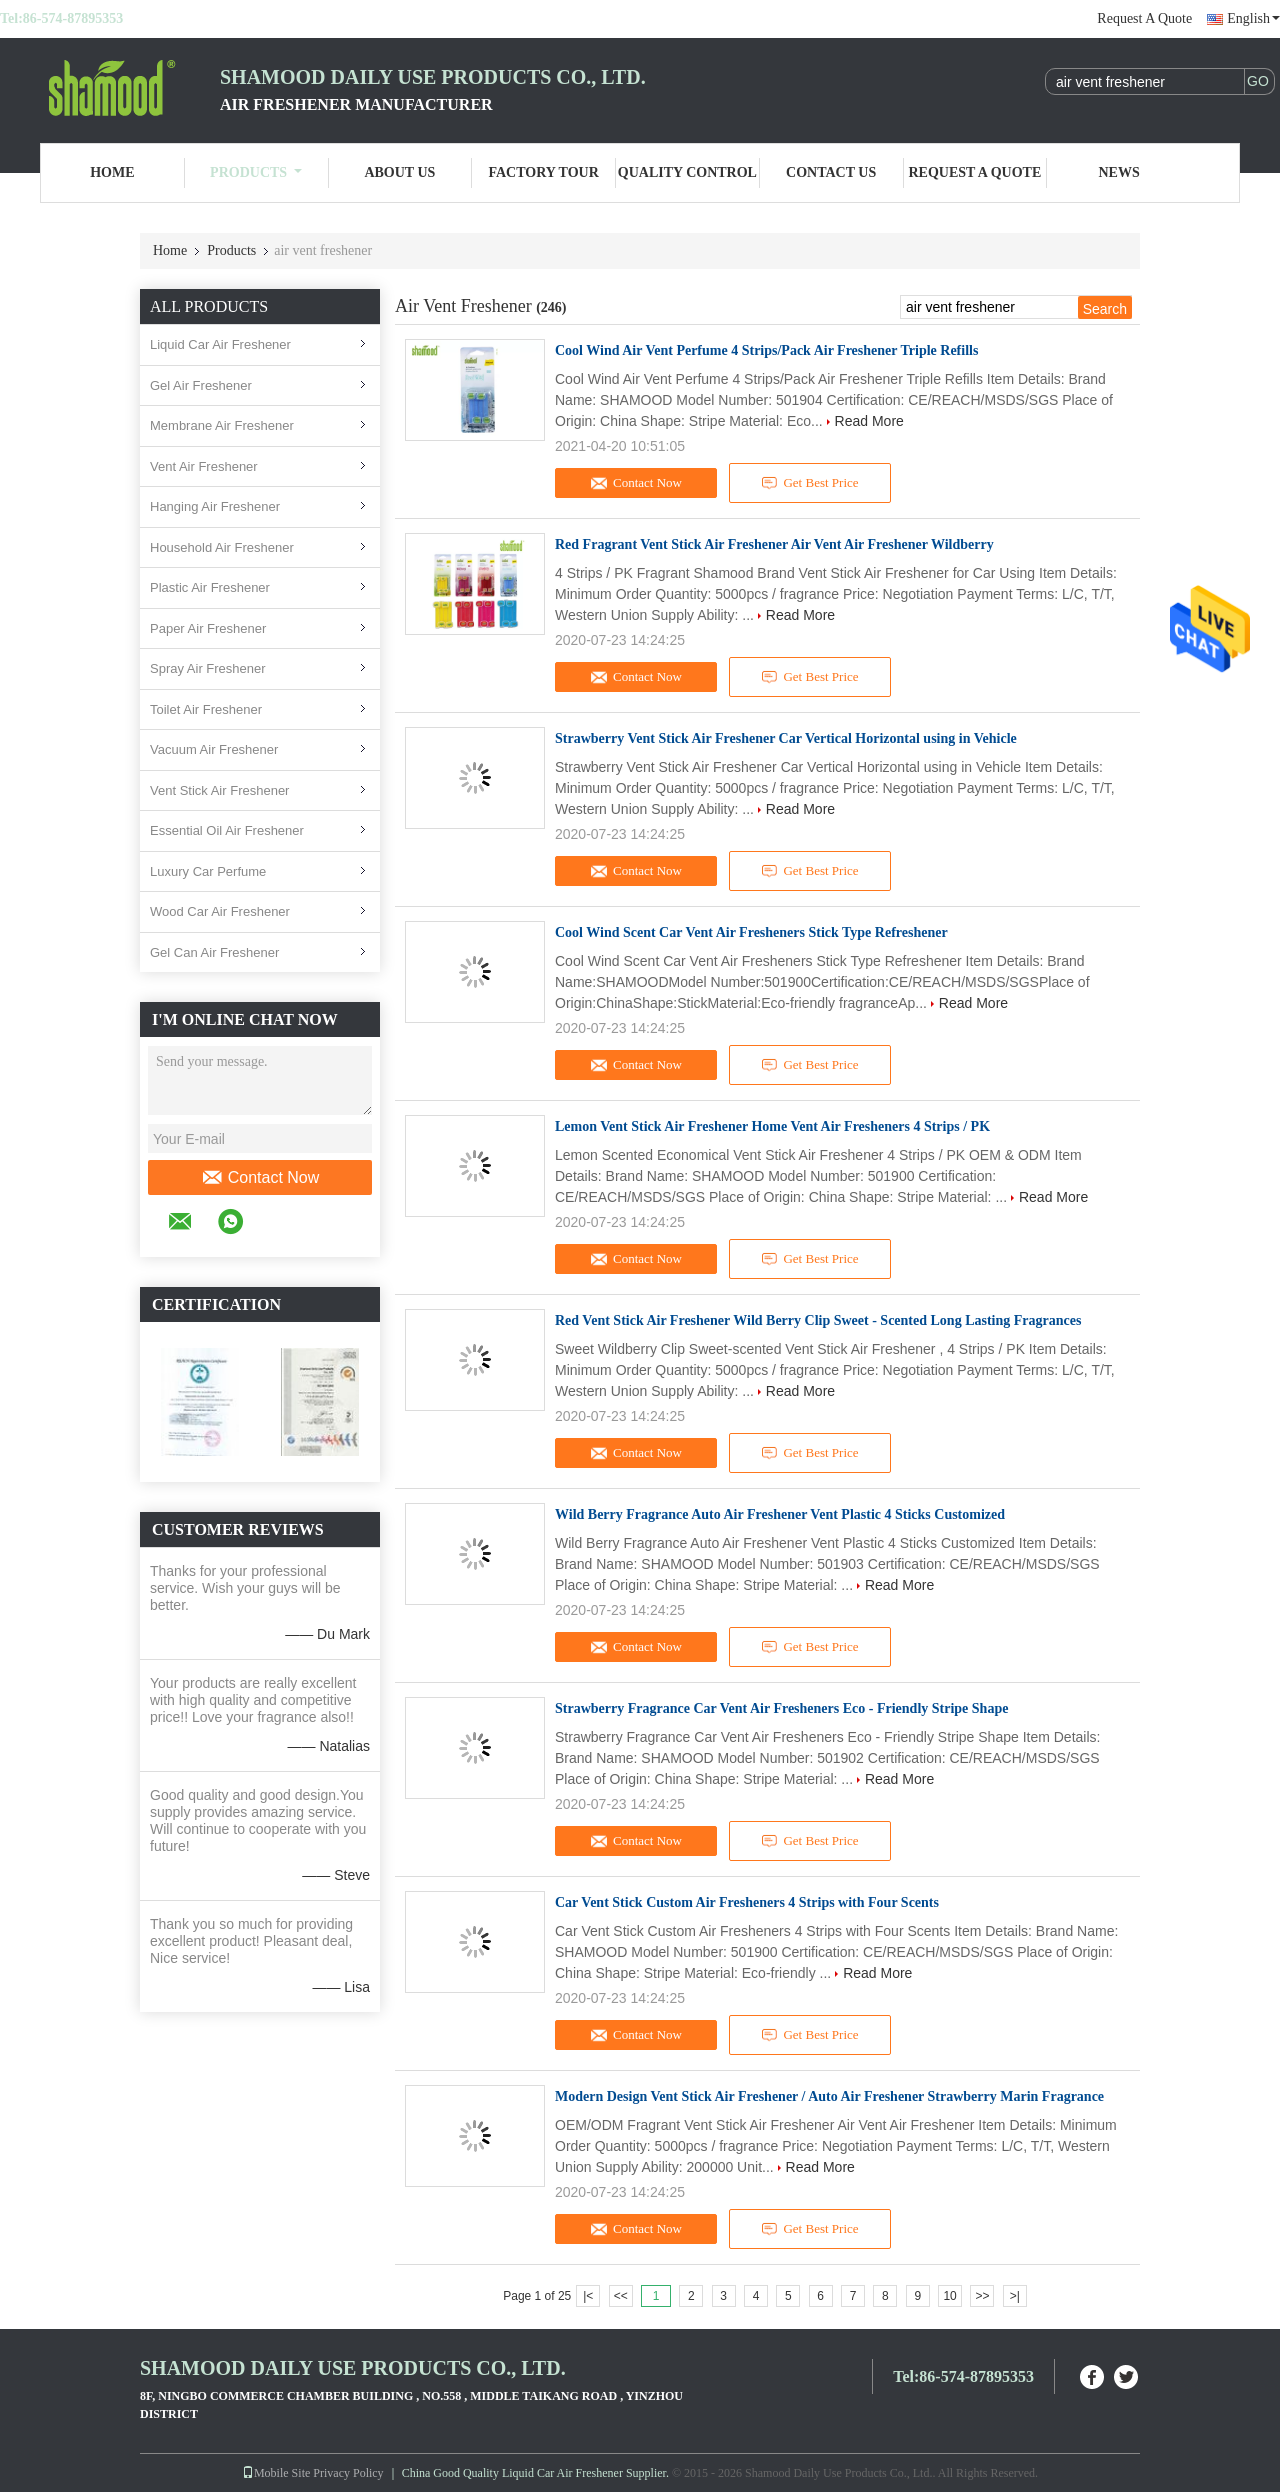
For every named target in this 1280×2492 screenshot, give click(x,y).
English (1253, 18)
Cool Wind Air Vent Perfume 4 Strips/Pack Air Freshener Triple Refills (766, 350)
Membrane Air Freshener (222, 425)
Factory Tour (543, 172)
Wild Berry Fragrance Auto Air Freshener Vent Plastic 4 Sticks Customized (780, 1514)
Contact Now (260, 1178)
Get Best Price (810, 483)
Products (256, 172)
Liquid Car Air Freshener (220, 344)
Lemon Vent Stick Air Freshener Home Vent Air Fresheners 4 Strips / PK (772, 1126)
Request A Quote (1144, 18)
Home (112, 172)
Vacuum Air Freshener (214, 749)
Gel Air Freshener (201, 385)
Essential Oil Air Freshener (227, 830)
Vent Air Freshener (204, 466)
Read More (869, 421)
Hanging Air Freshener (215, 506)
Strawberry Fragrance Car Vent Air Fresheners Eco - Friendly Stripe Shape (781, 1708)
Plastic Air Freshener (210, 587)
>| (1015, 2296)
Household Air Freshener (222, 547)
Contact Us (831, 172)
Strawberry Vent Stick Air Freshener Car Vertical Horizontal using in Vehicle (786, 738)
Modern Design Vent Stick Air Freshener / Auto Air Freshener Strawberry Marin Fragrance (829, 2096)
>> (982, 2296)
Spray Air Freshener (208, 668)
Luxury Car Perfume (208, 871)
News (1119, 172)
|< (588, 2296)
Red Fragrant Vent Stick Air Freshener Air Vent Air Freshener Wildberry (774, 544)
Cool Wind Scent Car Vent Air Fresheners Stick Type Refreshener (751, 932)
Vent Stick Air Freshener (219, 790)
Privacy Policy (348, 2473)
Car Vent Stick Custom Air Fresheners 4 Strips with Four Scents (747, 1902)
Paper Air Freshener (208, 628)
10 (949, 2296)
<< (621, 2296)
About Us (399, 172)
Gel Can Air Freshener (214, 952)
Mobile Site (276, 2473)
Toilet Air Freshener (206, 709)
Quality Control (687, 172)
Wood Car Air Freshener (220, 911)
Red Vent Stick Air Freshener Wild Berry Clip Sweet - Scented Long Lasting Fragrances (818, 1320)
